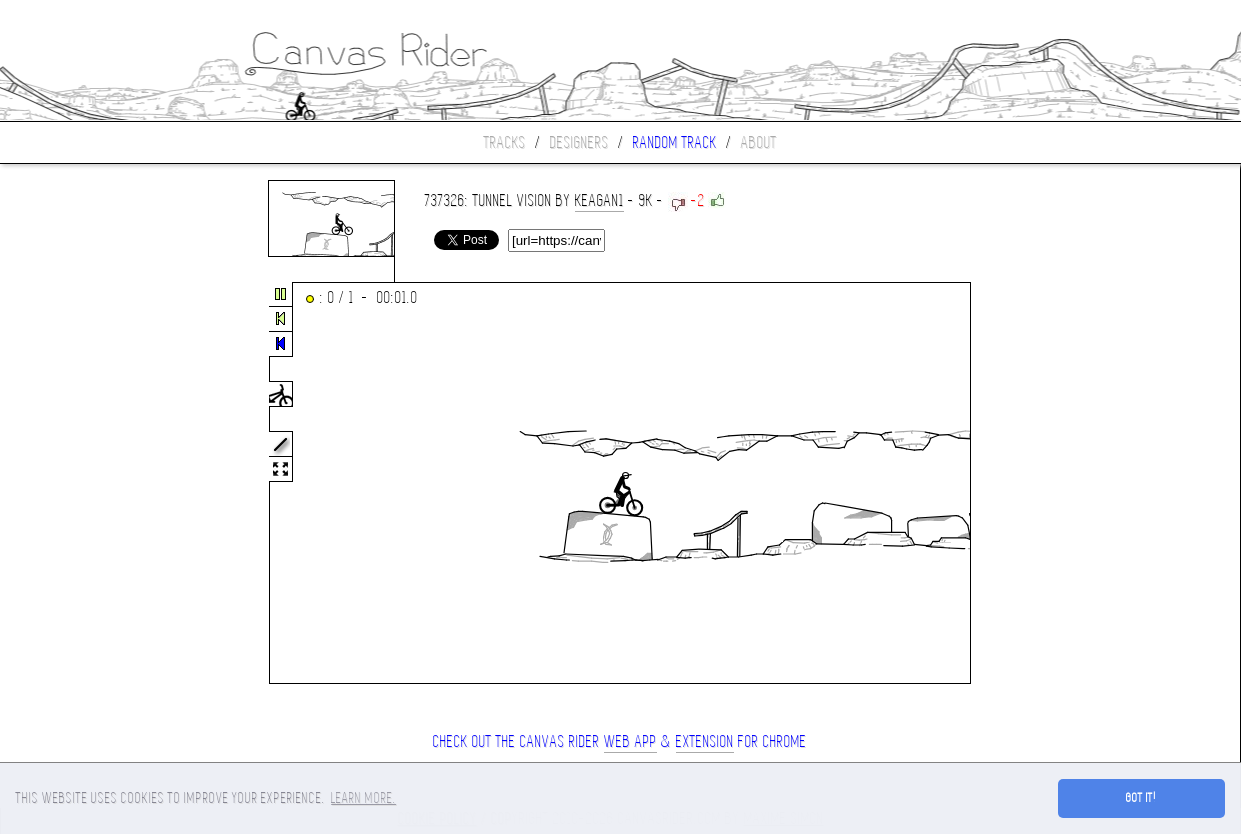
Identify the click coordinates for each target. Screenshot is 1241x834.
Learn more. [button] (363, 798)
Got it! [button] (1141, 798)
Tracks (505, 142)
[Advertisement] (84, 484)
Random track (675, 142)
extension (705, 741)
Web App (630, 741)
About (759, 142)
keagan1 (599, 200)
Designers (579, 142)
